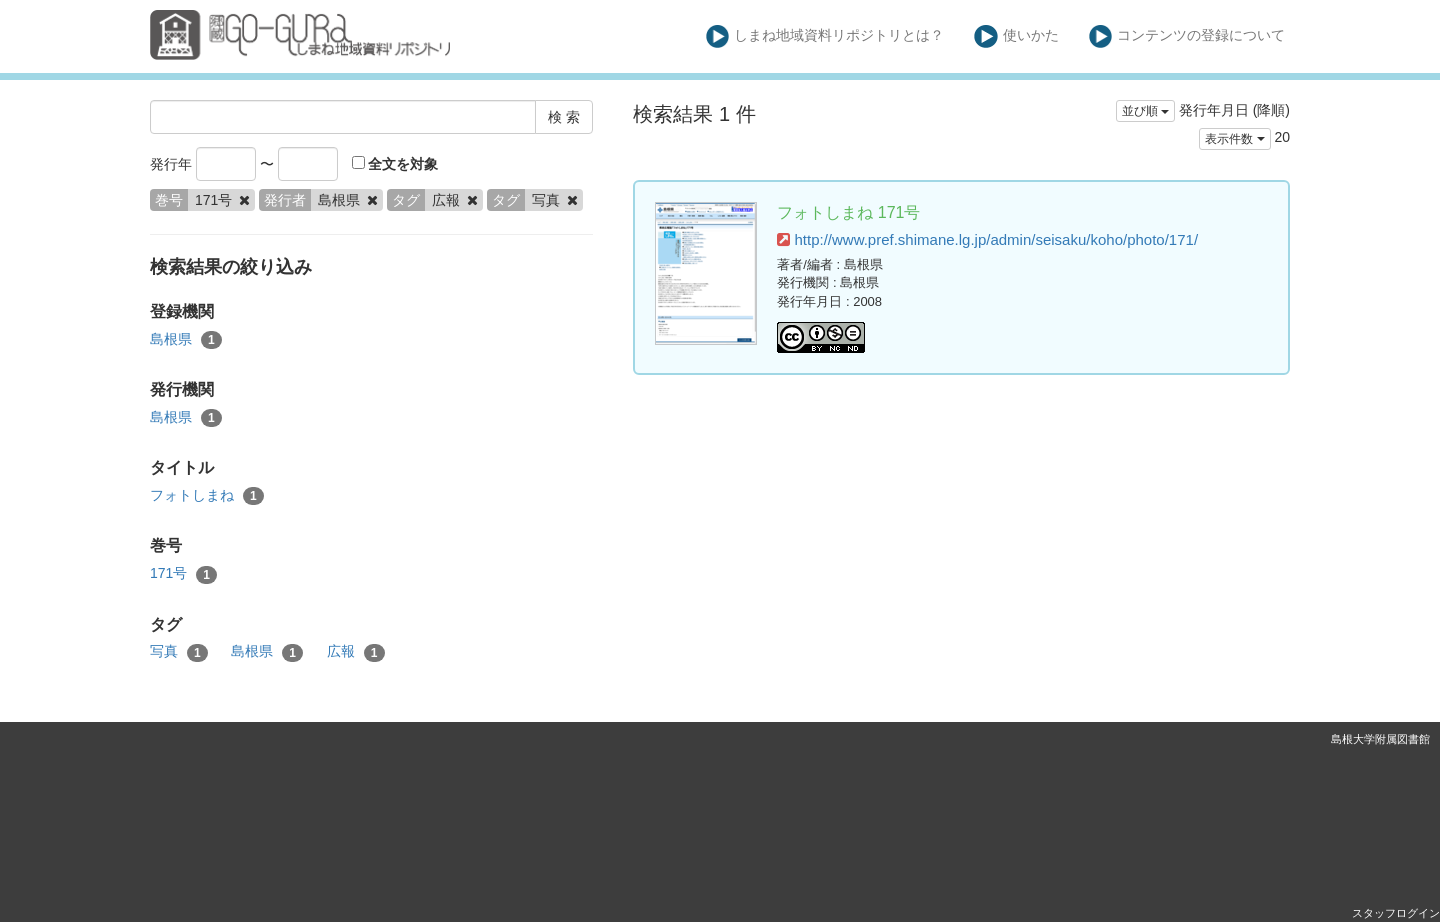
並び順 (1145, 111)
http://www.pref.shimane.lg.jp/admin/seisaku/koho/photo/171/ (987, 239)
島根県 (186, 340)
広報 (356, 652)
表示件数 (1234, 139)
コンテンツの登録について (1187, 36)
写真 (179, 652)
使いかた (1016, 36)
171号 (183, 574)
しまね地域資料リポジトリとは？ (825, 36)
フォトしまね (207, 496)
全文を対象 (395, 164)
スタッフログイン (1396, 913)
